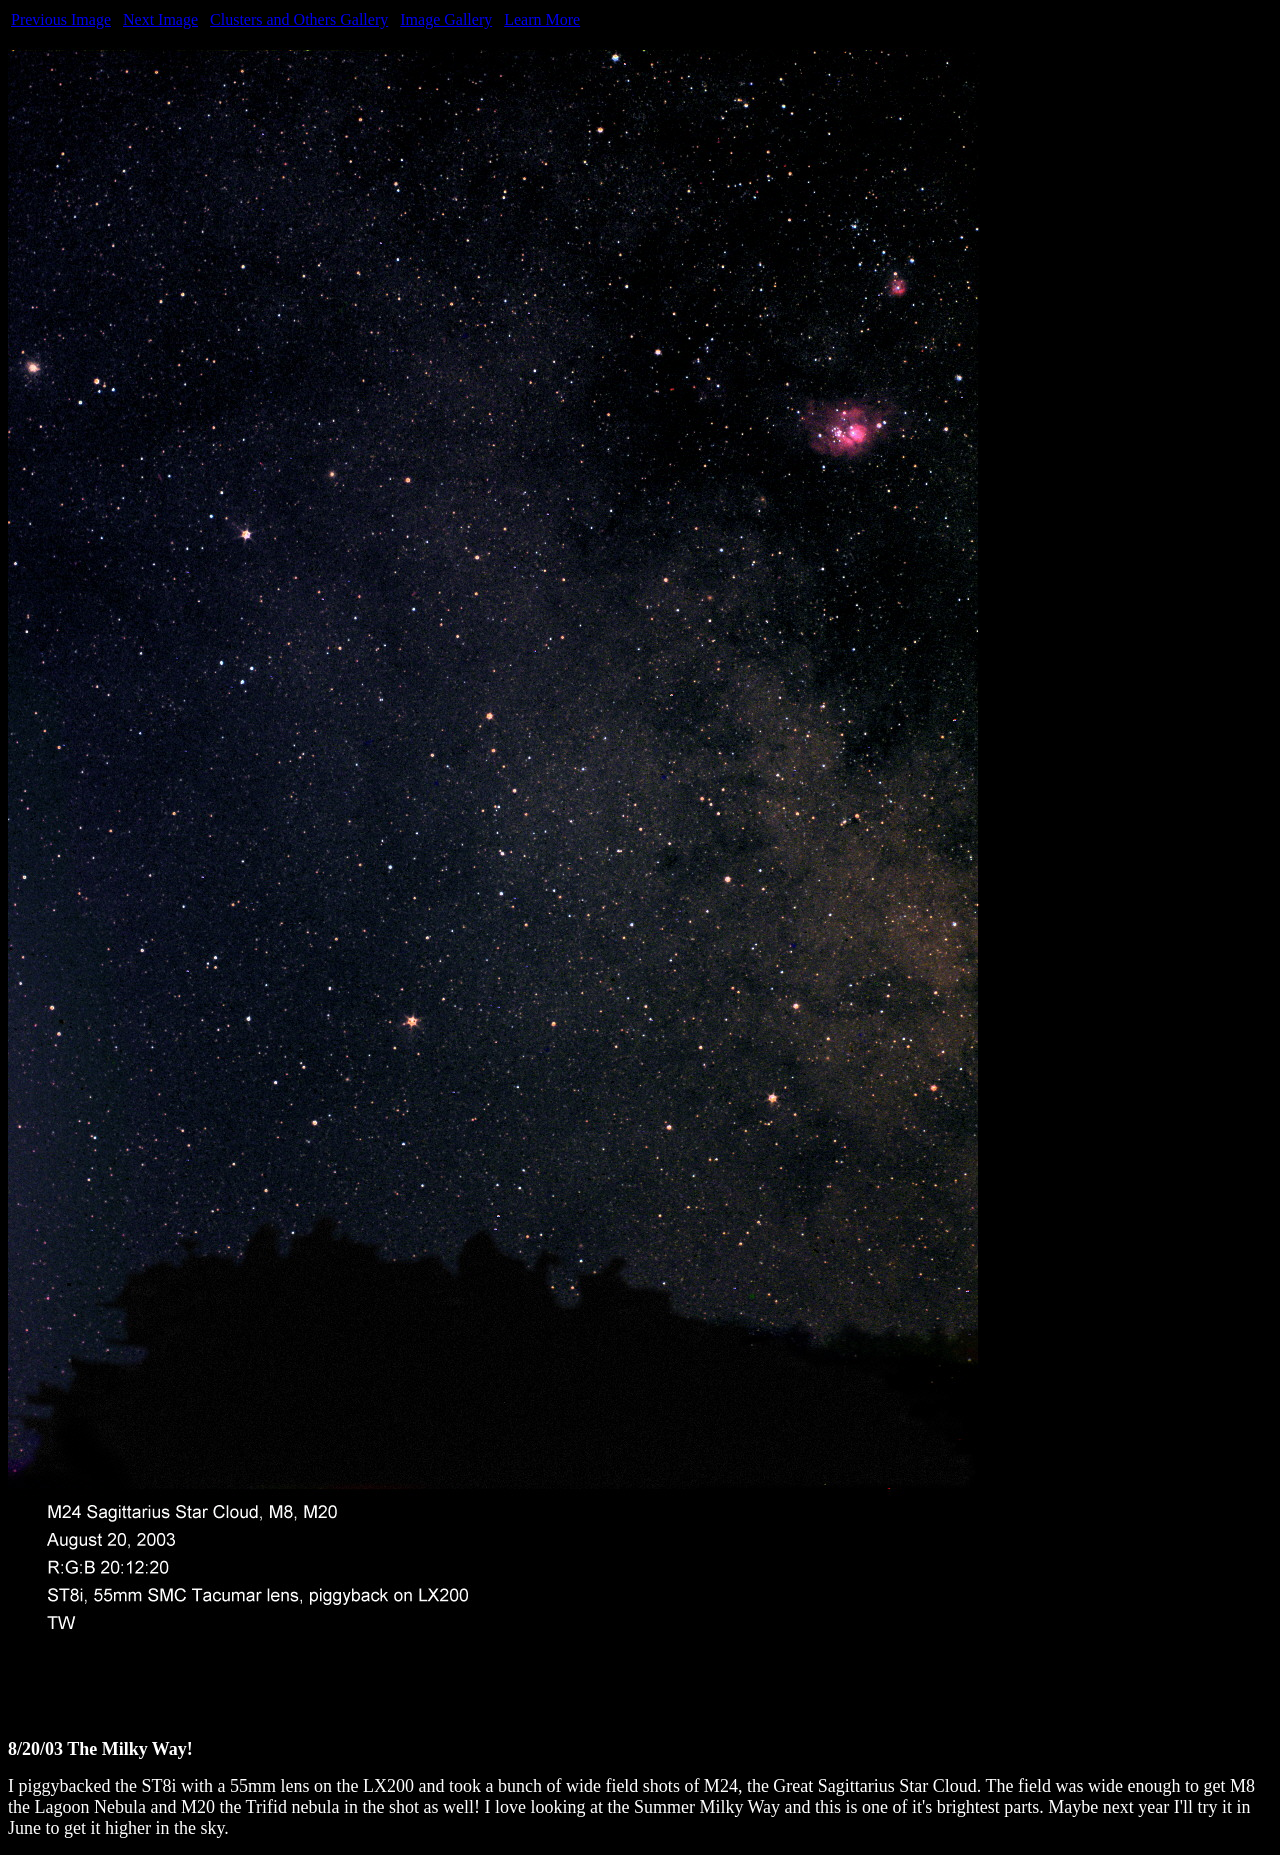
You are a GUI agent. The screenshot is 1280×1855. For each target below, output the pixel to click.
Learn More (542, 19)
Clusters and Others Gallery (299, 19)
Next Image (160, 19)
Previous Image (61, 19)
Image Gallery (446, 19)
